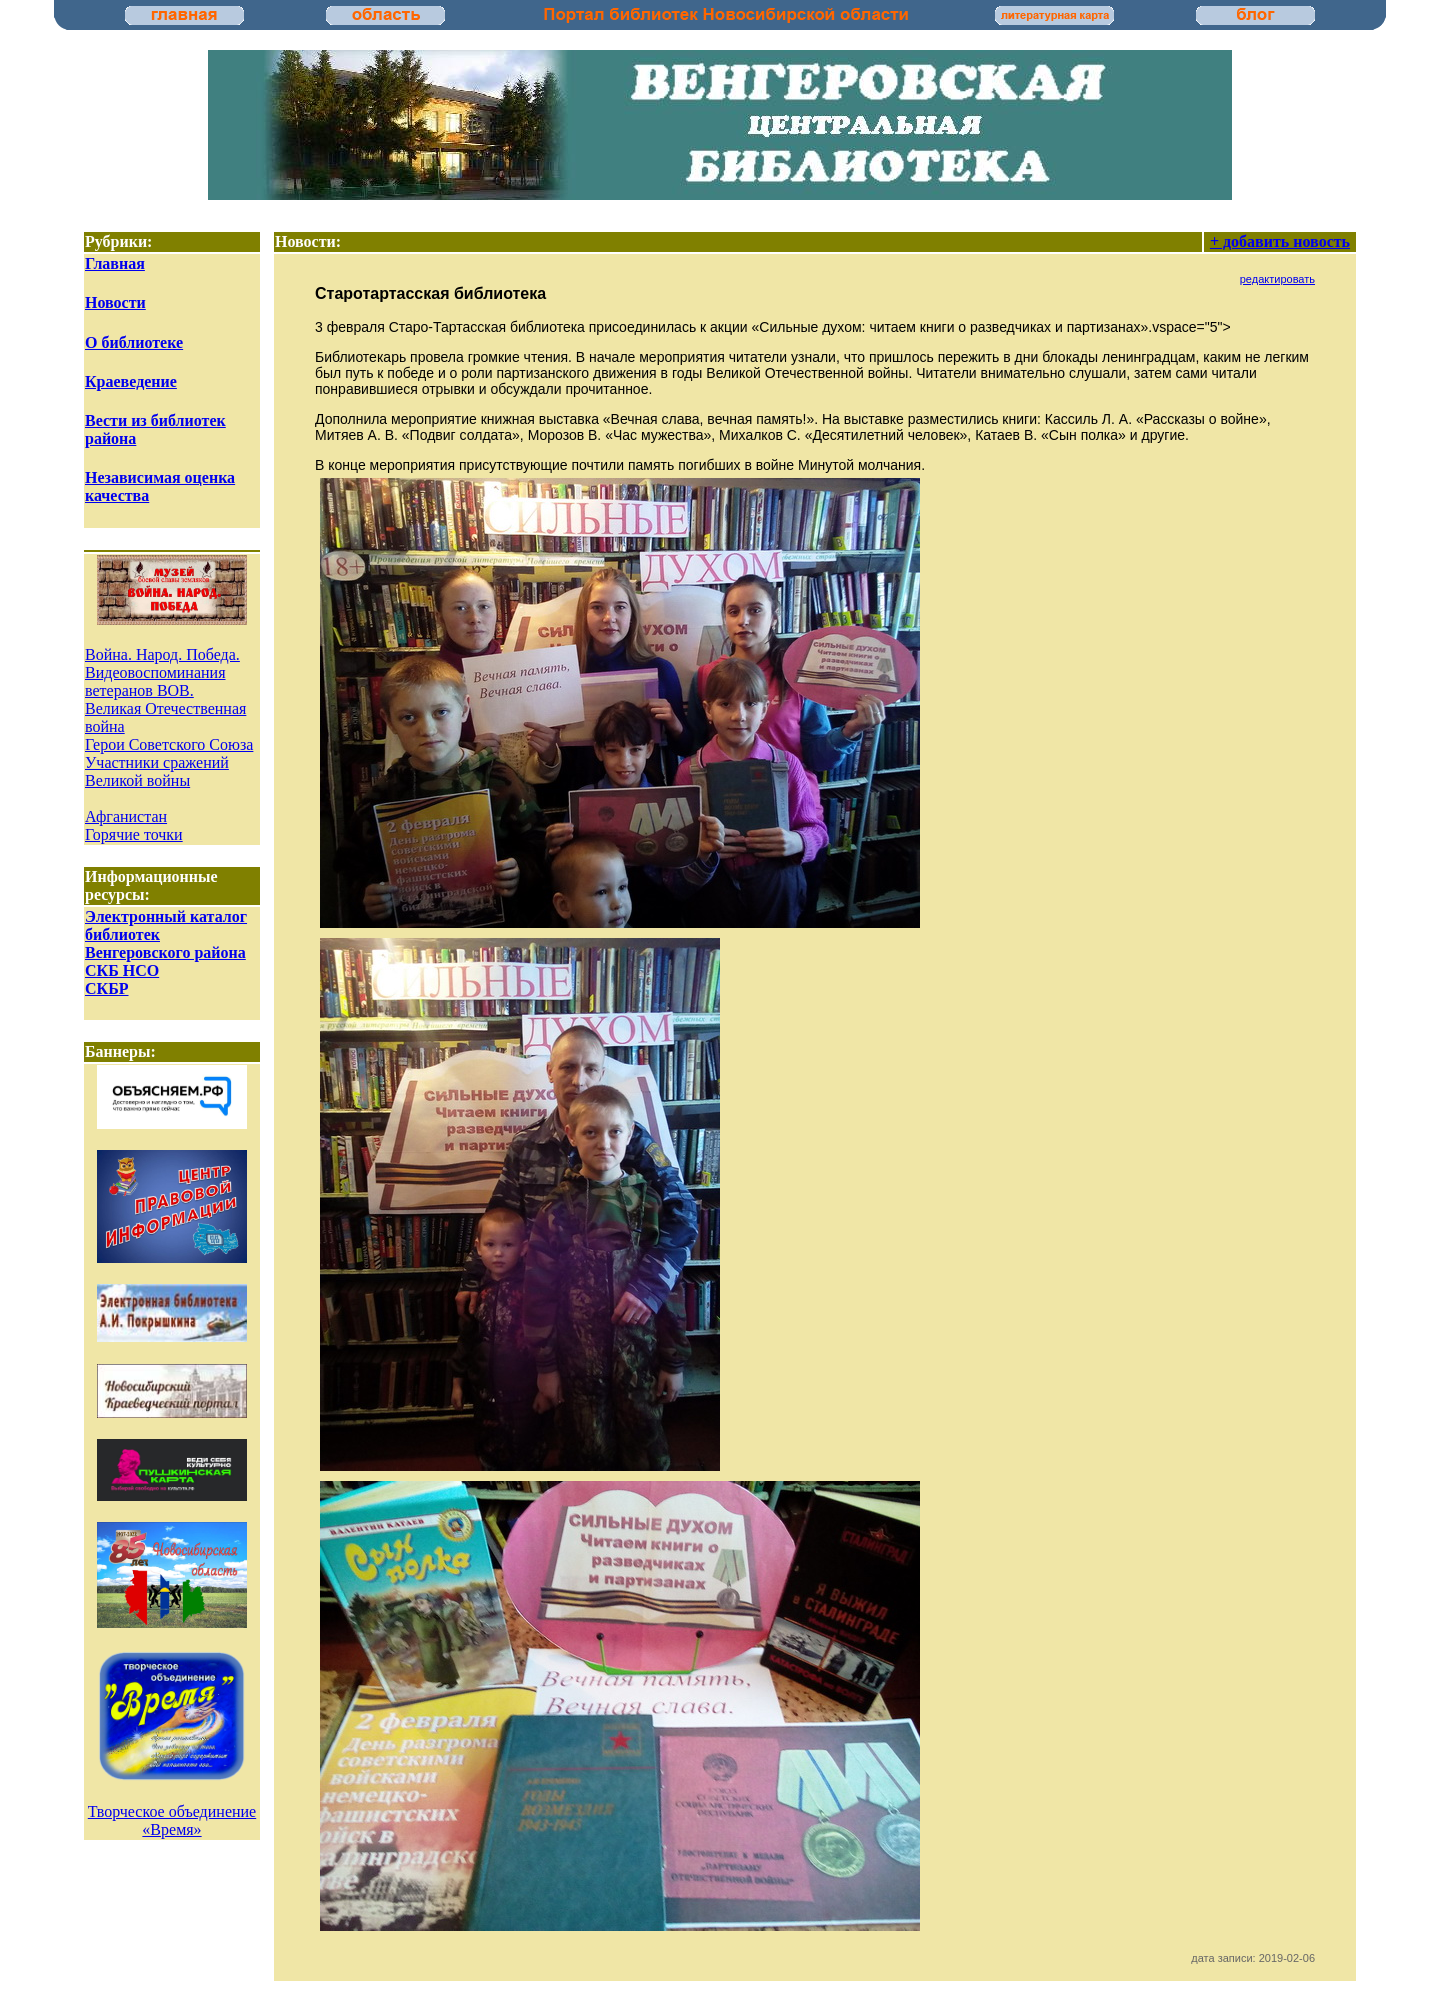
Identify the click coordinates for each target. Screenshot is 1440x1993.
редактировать (1277, 279)
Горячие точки (134, 834)
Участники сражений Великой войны (157, 771)
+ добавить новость (1280, 241)
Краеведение (131, 381)
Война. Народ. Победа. (162, 654)
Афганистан (126, 816)
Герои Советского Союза (169, 744)
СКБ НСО (122, 970)
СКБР (107, 988)
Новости (115, 302)
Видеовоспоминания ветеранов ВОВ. (155, 681)
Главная (115, 263)
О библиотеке (134, 342)
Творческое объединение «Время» (172, 1820)
